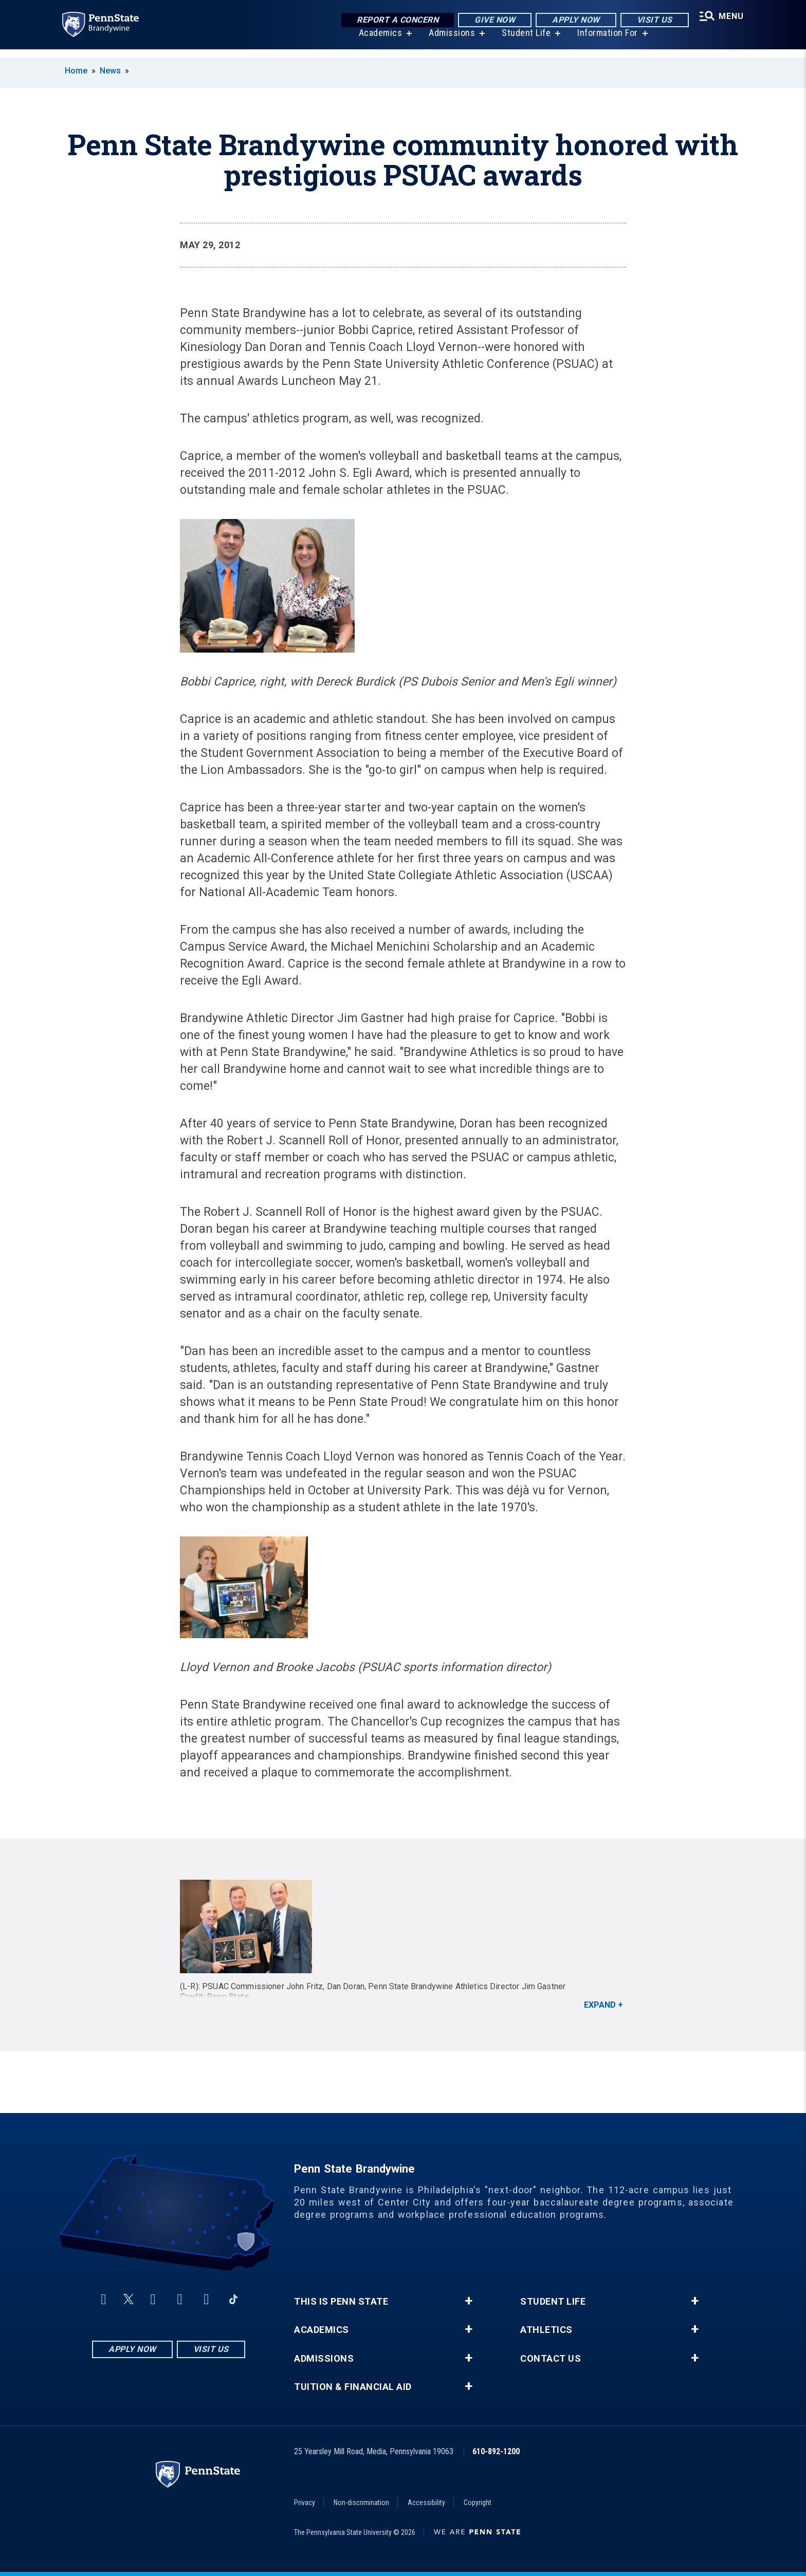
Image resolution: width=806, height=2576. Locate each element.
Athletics (546, 2330)
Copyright (477, 2502)
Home (76, 71)
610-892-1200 (496, 2451)
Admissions (450, 40)
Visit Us (651, 20)
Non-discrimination (361, 2502)
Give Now (491, 20)
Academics (378, 40)
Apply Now (573, 20)
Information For (605, 40)
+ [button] (468, 2301)
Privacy (304, 2502)
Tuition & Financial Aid (353, 2387)
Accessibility (426, 2502)
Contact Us (550, 2358)
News (110, 71)
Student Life (524, 40)
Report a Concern (394, 20)
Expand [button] (600, 2005)
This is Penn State (341, 2301)
